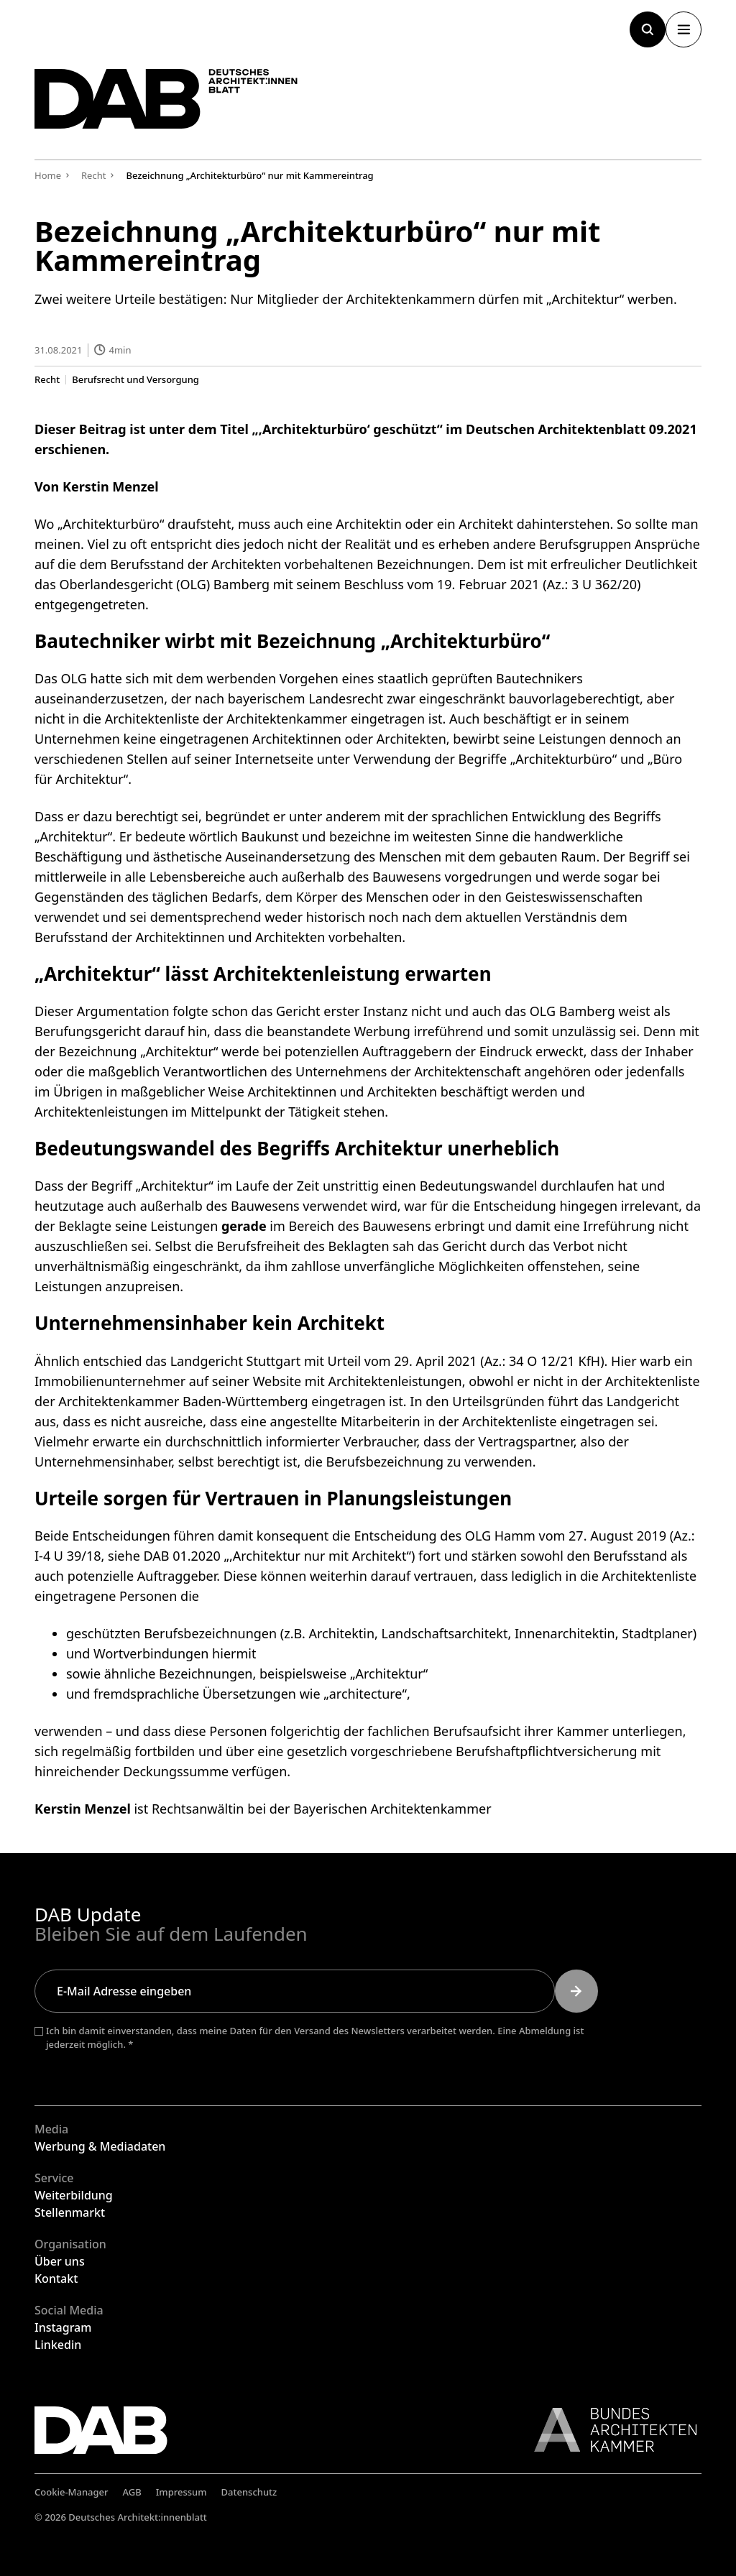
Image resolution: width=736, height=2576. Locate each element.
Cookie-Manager (71, 2491)
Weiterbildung (73, 2195)
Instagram (62, 2327)
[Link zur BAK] (608, 2429)
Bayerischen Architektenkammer (392, 1808)
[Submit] (576, 1991)
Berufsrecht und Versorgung (135, 379)
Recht (47, 379)
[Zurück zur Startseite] (171, 101)
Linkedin (57, 2345)
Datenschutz (249, 2491)
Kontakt (56, 2278)
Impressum (181, 2491)
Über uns (59, 2261)
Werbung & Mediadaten (99, 2146)
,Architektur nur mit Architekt (318, 1555)
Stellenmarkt (69, 2212)
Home (47, 175)
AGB (132, 2491)
